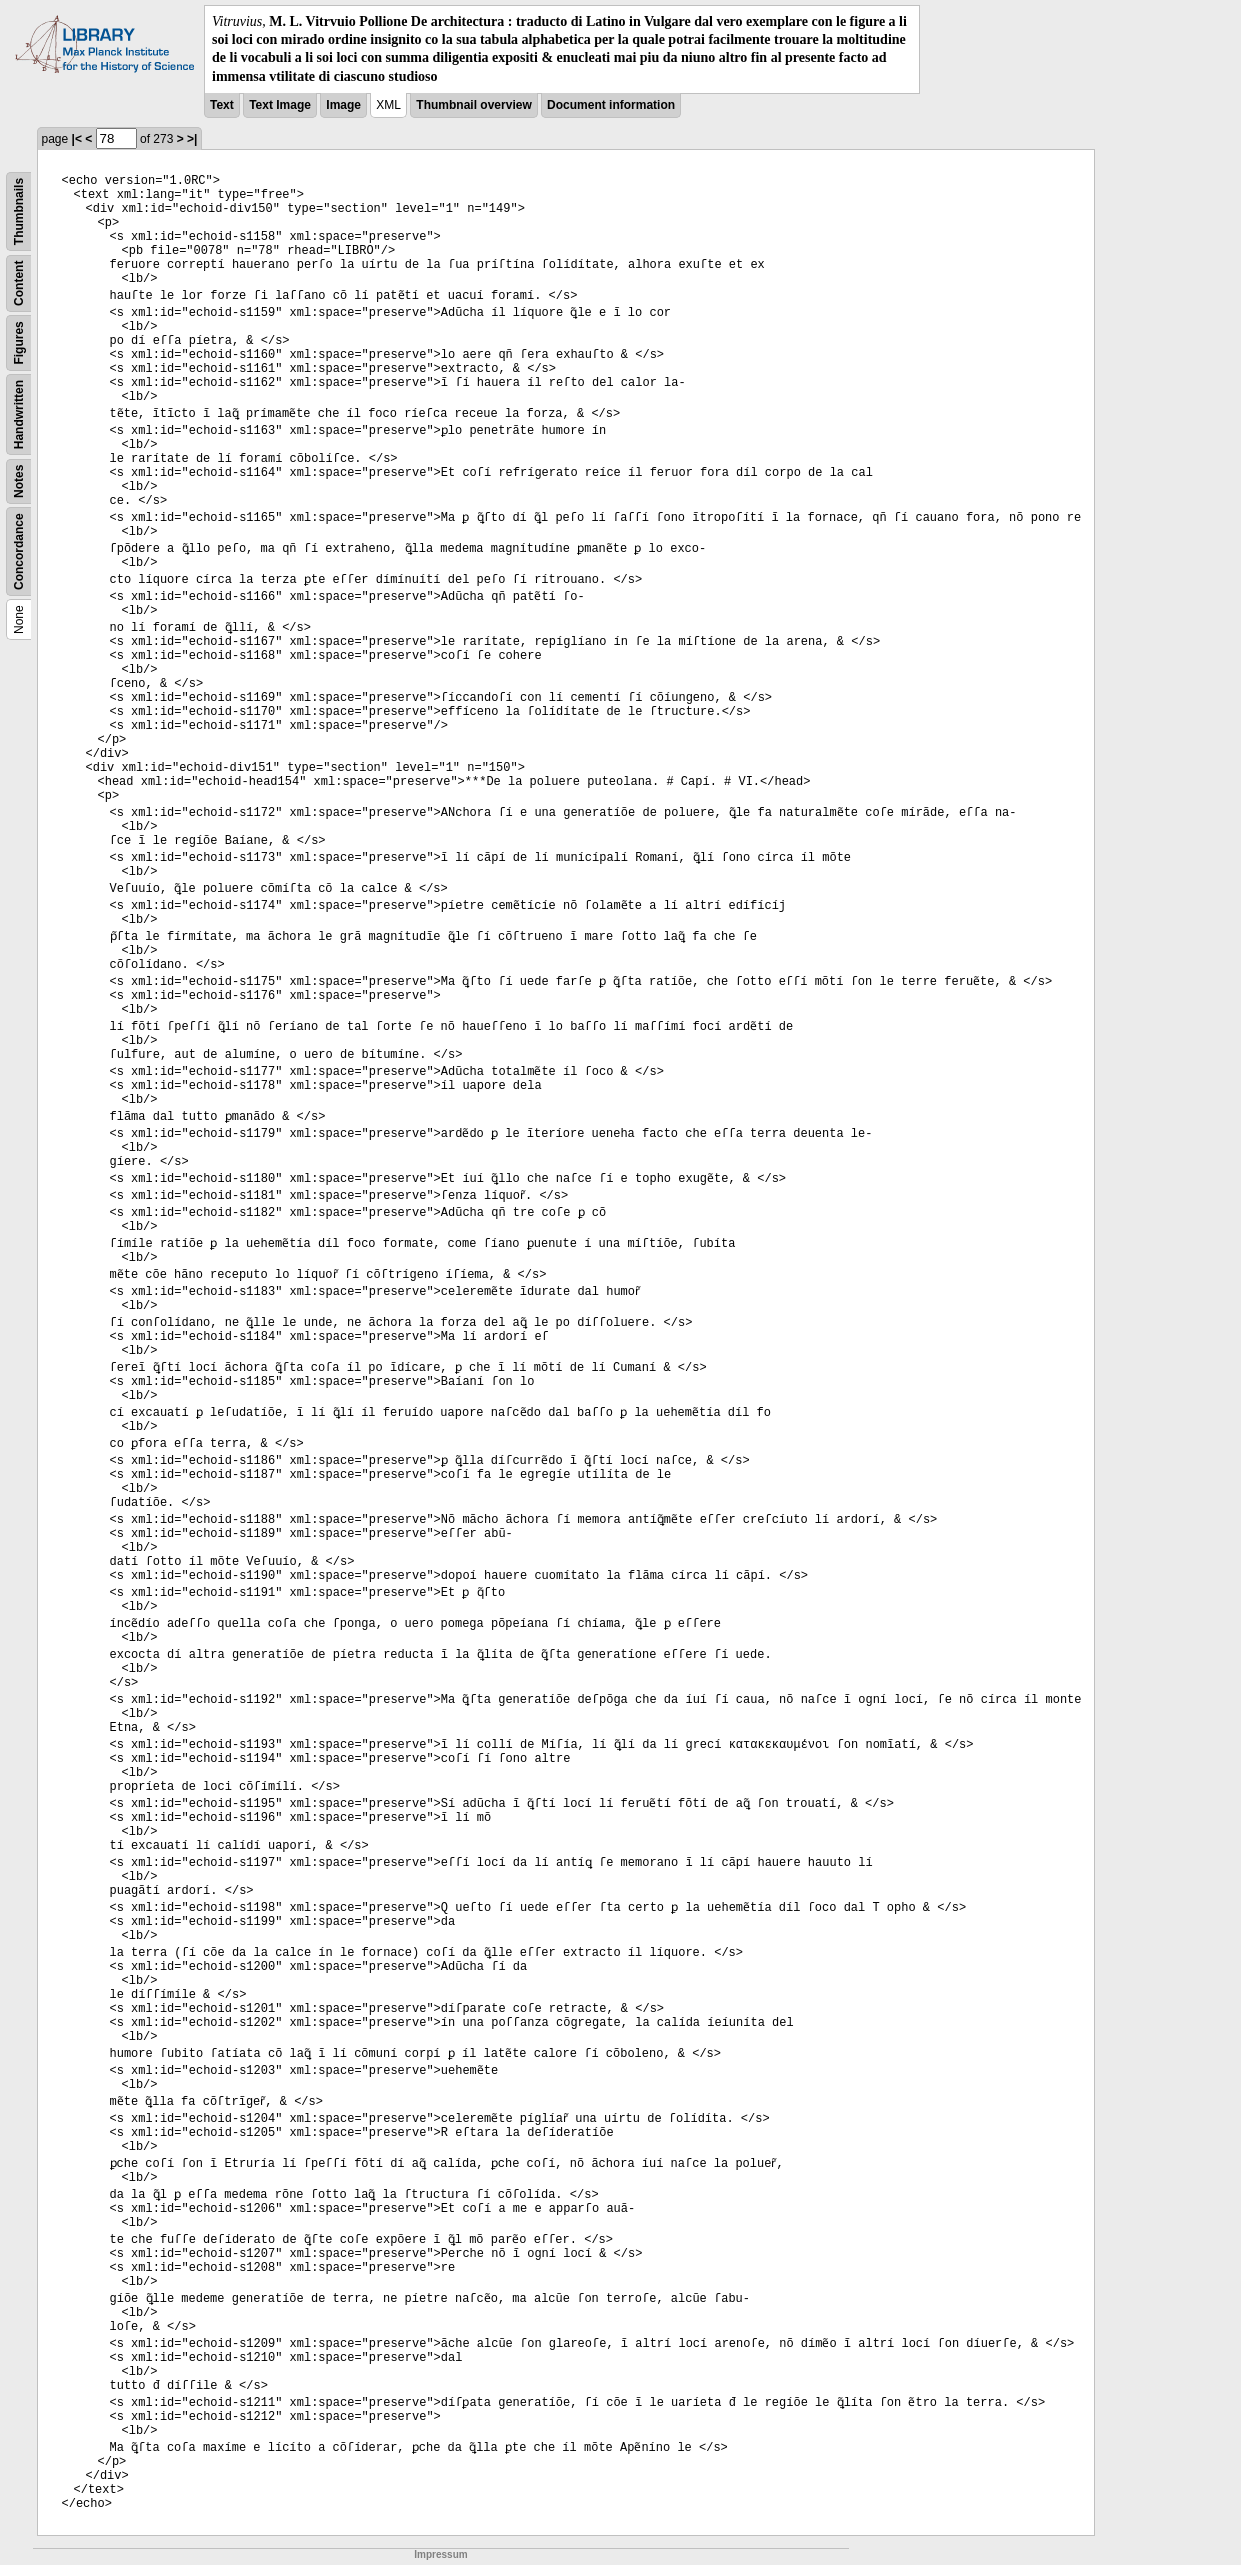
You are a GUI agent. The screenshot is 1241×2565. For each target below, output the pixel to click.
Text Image (280, 105)
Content (19, 282)
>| (192, 139)
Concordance (19, 551)
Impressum (440, 2554)
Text (222, 105)
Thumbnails (19, 211)
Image (343, 105)
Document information (611, 105)
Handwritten (19, 414)
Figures (19, 342)
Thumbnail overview (473, 105)
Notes (19, 480)
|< (77, 139)
